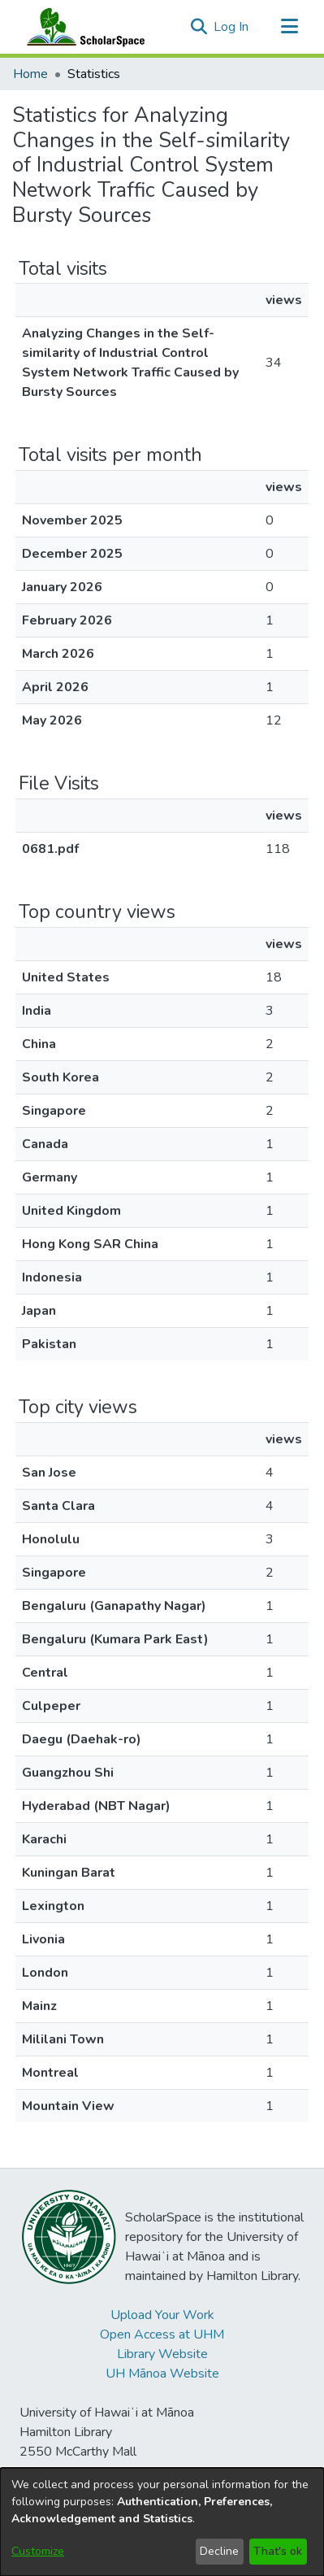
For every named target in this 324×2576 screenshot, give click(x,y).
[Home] (82, 27)
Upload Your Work (162, 2315)
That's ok (277, 2551)
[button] (198, 27)
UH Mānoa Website (162, 2373)
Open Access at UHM (162, 2334)
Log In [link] (232, 27)
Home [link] (30, 74)
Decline (219, 2551)
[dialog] (162, 2522)
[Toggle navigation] (289, 26)
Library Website (162, 2354)
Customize (37, 2551)
